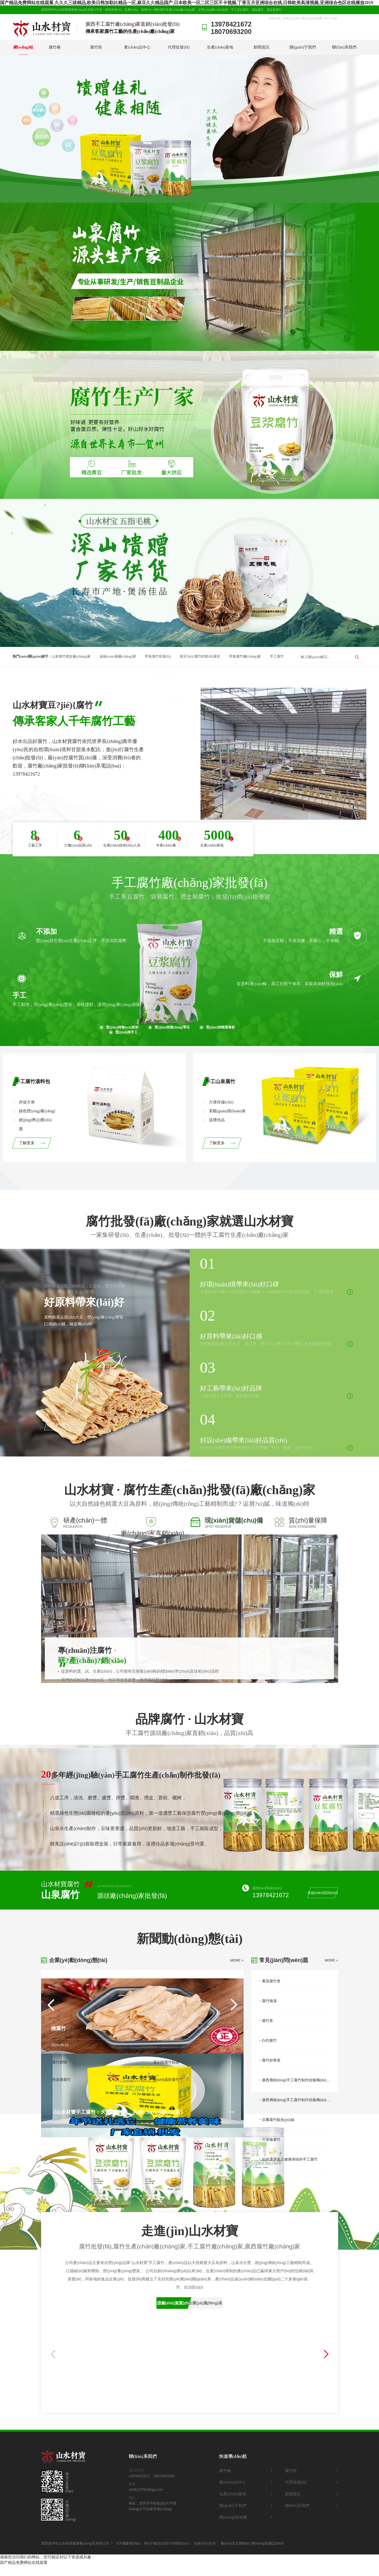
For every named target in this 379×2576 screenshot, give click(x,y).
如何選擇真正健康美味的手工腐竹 (290, 2159)
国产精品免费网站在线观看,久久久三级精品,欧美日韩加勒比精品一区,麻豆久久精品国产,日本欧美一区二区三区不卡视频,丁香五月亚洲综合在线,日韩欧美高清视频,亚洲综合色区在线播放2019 (186, 2)
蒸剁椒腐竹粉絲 (166, 2062)
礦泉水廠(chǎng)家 (290, 2565)
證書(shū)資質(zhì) (174, 2303)
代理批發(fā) (178, 47)
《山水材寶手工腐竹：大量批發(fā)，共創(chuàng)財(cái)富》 (118, 2112)
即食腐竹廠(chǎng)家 (245, 656)
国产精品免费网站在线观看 (24, 2562)
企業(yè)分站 (291, 18)
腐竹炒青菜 (271, 2060)
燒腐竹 (58, 2028)
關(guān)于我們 (303, 47)
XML (334, 18)
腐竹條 (55, 47)
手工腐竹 (277, 656)
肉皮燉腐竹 (61, 2079)
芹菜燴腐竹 (271, 2139)
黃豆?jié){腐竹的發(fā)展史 (200, 656)
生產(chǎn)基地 (220, 47)
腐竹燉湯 (269, 2001)
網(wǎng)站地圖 (312, 18)
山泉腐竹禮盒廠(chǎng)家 (71, 656)
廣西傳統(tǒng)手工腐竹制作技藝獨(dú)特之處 (296, 2080)
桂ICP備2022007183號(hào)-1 (167, 2543)
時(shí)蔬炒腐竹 (166, 2079)
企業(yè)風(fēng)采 (205, 2303)
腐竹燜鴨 (59, 2062)
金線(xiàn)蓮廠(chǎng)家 (118, 656)
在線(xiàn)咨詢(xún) (322, 1893)
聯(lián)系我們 (344, 47)
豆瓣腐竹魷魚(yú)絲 (278, 2119)
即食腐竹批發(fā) (158, 656)
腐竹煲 (267, 2020)
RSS (326, 18)
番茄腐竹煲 (271, 1981)
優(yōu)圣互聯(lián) (235, 2543)
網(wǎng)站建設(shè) (267, 2543)
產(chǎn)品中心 (137, 47)
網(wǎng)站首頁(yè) (23, 50)
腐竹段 (96, 47)
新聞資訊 (261, 47)
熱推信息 (275, 18)
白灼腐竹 (269, 2040)
